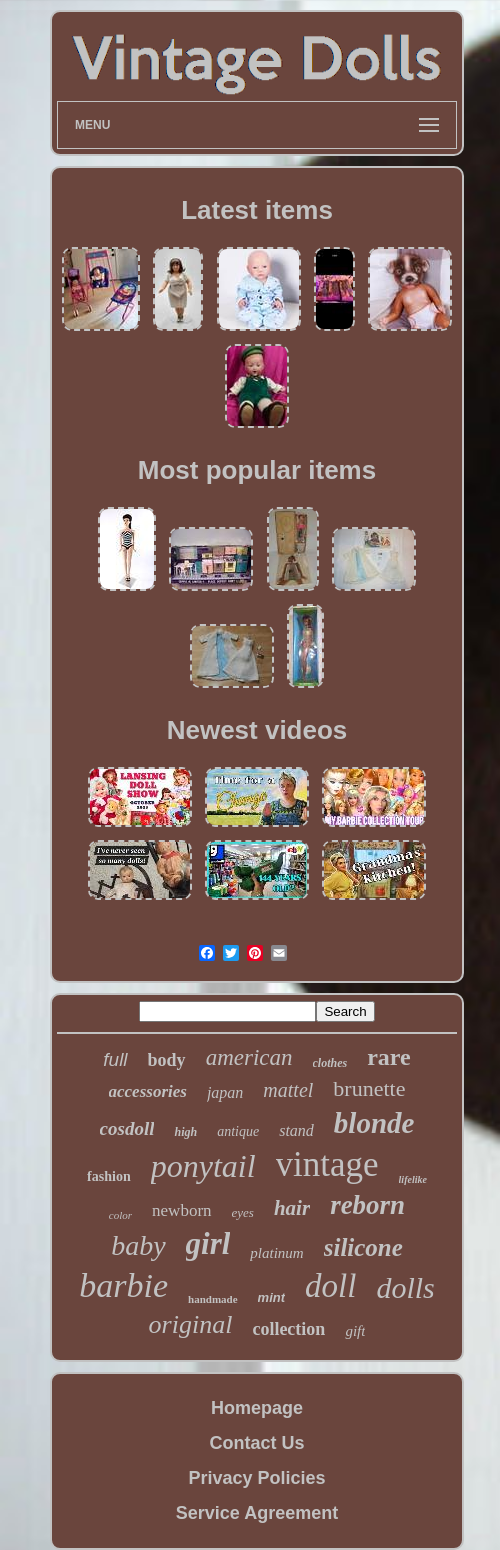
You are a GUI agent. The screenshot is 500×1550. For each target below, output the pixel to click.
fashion (109, 1176)
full (115, 1059)
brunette (369, 1088)
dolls (405, 1287)
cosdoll (127, 1128)
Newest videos (257, 730)
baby (138, 1245)
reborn (367, 1205)
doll (330, 1286)
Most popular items (257, 470)
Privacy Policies (256, 1478)
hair (292, 1208)
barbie (123, 1285)
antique (238, 1131)
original (191, 1324)
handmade (213, 1299)
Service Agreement (257, 1513)
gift (355, 1331)
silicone (363, 1247)
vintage (327, 1164)
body (167, 1060)
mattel (288, 1090)
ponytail (203, 1166)
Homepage (257, 1408)
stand (296, 1130)
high (185, 1132)
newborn (181, 1210)
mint (271, 1297)
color (120, 1215)
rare (389, 1057)
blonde (374, 1123)
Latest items (257, 210)
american (249, 1057)
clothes (330, 1063)
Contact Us (256, 1443)
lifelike (413, 1179)
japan (225, 1092)
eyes (243, 1212)
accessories (148, 1091)
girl (208, 1243)
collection (288, 1329)
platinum (276, 1253)
